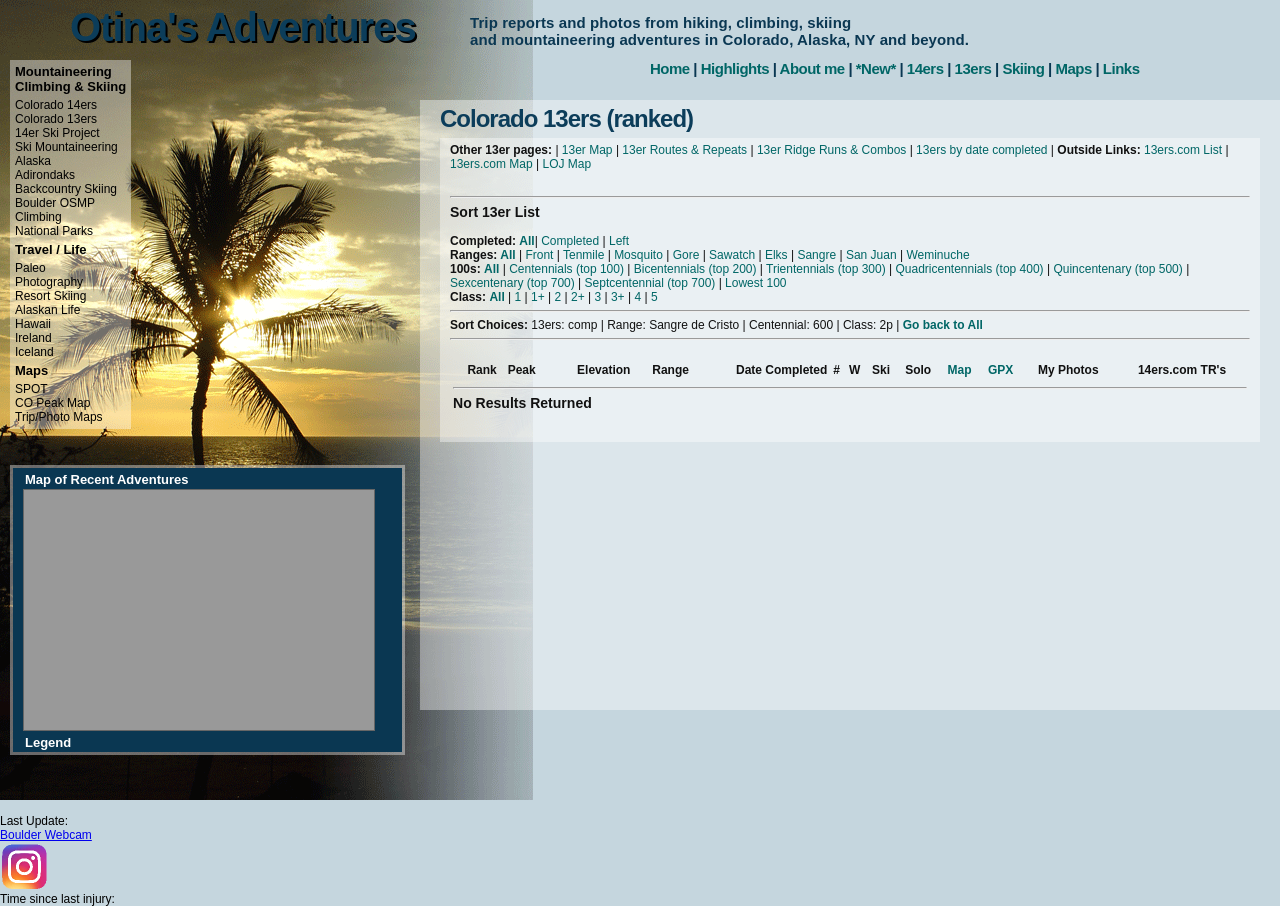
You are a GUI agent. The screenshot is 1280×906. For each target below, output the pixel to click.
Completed (570, 241)
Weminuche (937, 255)
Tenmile (583, 255)
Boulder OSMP (55, 203)
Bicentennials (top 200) (695, 269)
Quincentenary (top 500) (1117, 269)
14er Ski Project (57, 133)
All (526, 241)
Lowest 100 (755, 283)
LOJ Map (567, 164)
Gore (686, 255)
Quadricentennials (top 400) (969, 269)
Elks (776, 255)
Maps (1073, 68)
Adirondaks (45, 175)
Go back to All (943, 325)
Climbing (38, 217)
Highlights (735, 68)
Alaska (33, 161)
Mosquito (638, 255)
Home (670, 68)
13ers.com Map (491, 164)
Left (619, 241)
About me (812, 68)
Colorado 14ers (56, 105)
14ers (925, 68)
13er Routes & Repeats (684, 150)
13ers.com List (1183, 150)
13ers (973, 68)
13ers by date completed (981, 150)
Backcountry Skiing (66, 189)
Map (960, 370)
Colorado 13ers (56, 119)
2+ (578, 297)
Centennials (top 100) (566, 269)
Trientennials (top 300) (826, 269)
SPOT (31, 389)
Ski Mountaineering (66, 147)
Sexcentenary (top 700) (512, 283)
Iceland (34, 352)
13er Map (587, 150)
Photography (49, 282)
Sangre (816, 255)
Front (539, 255)
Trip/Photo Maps (59, 417)
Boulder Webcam (46, 835)
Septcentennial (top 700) (650, 283)
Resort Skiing (50, 296)
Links (1121, 68)
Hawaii (33, 324)
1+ (538, 297)
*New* (876, 68)
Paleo (30, 268)
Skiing (1023, 68)
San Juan (871, 255)
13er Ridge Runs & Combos (831, 150)
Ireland (33, 338)
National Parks (54, 231)
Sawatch (732, 255)
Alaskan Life (47, 310)
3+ (618, 297)
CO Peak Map (52, 403)
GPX (1000, 370)
